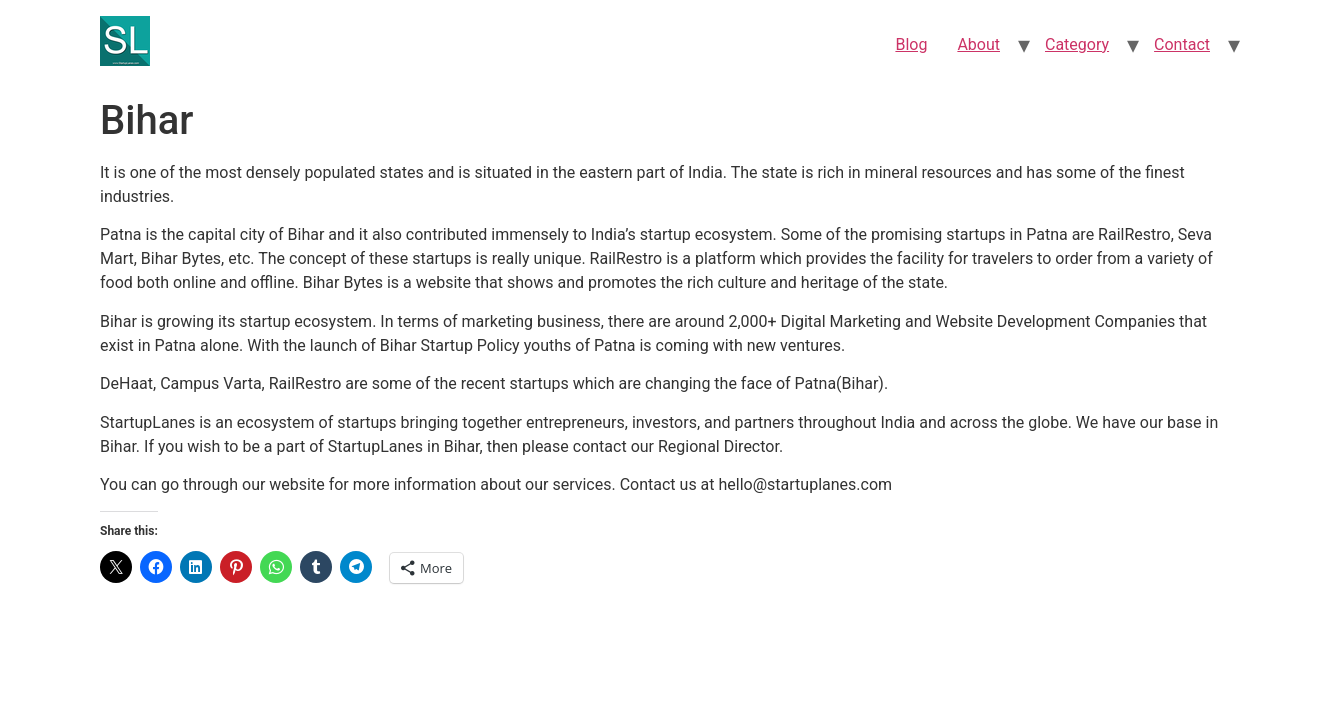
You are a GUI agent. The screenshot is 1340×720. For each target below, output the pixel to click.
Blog (911, 44)
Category (1077, 44)
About (978, 44)
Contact (1182, 44)
